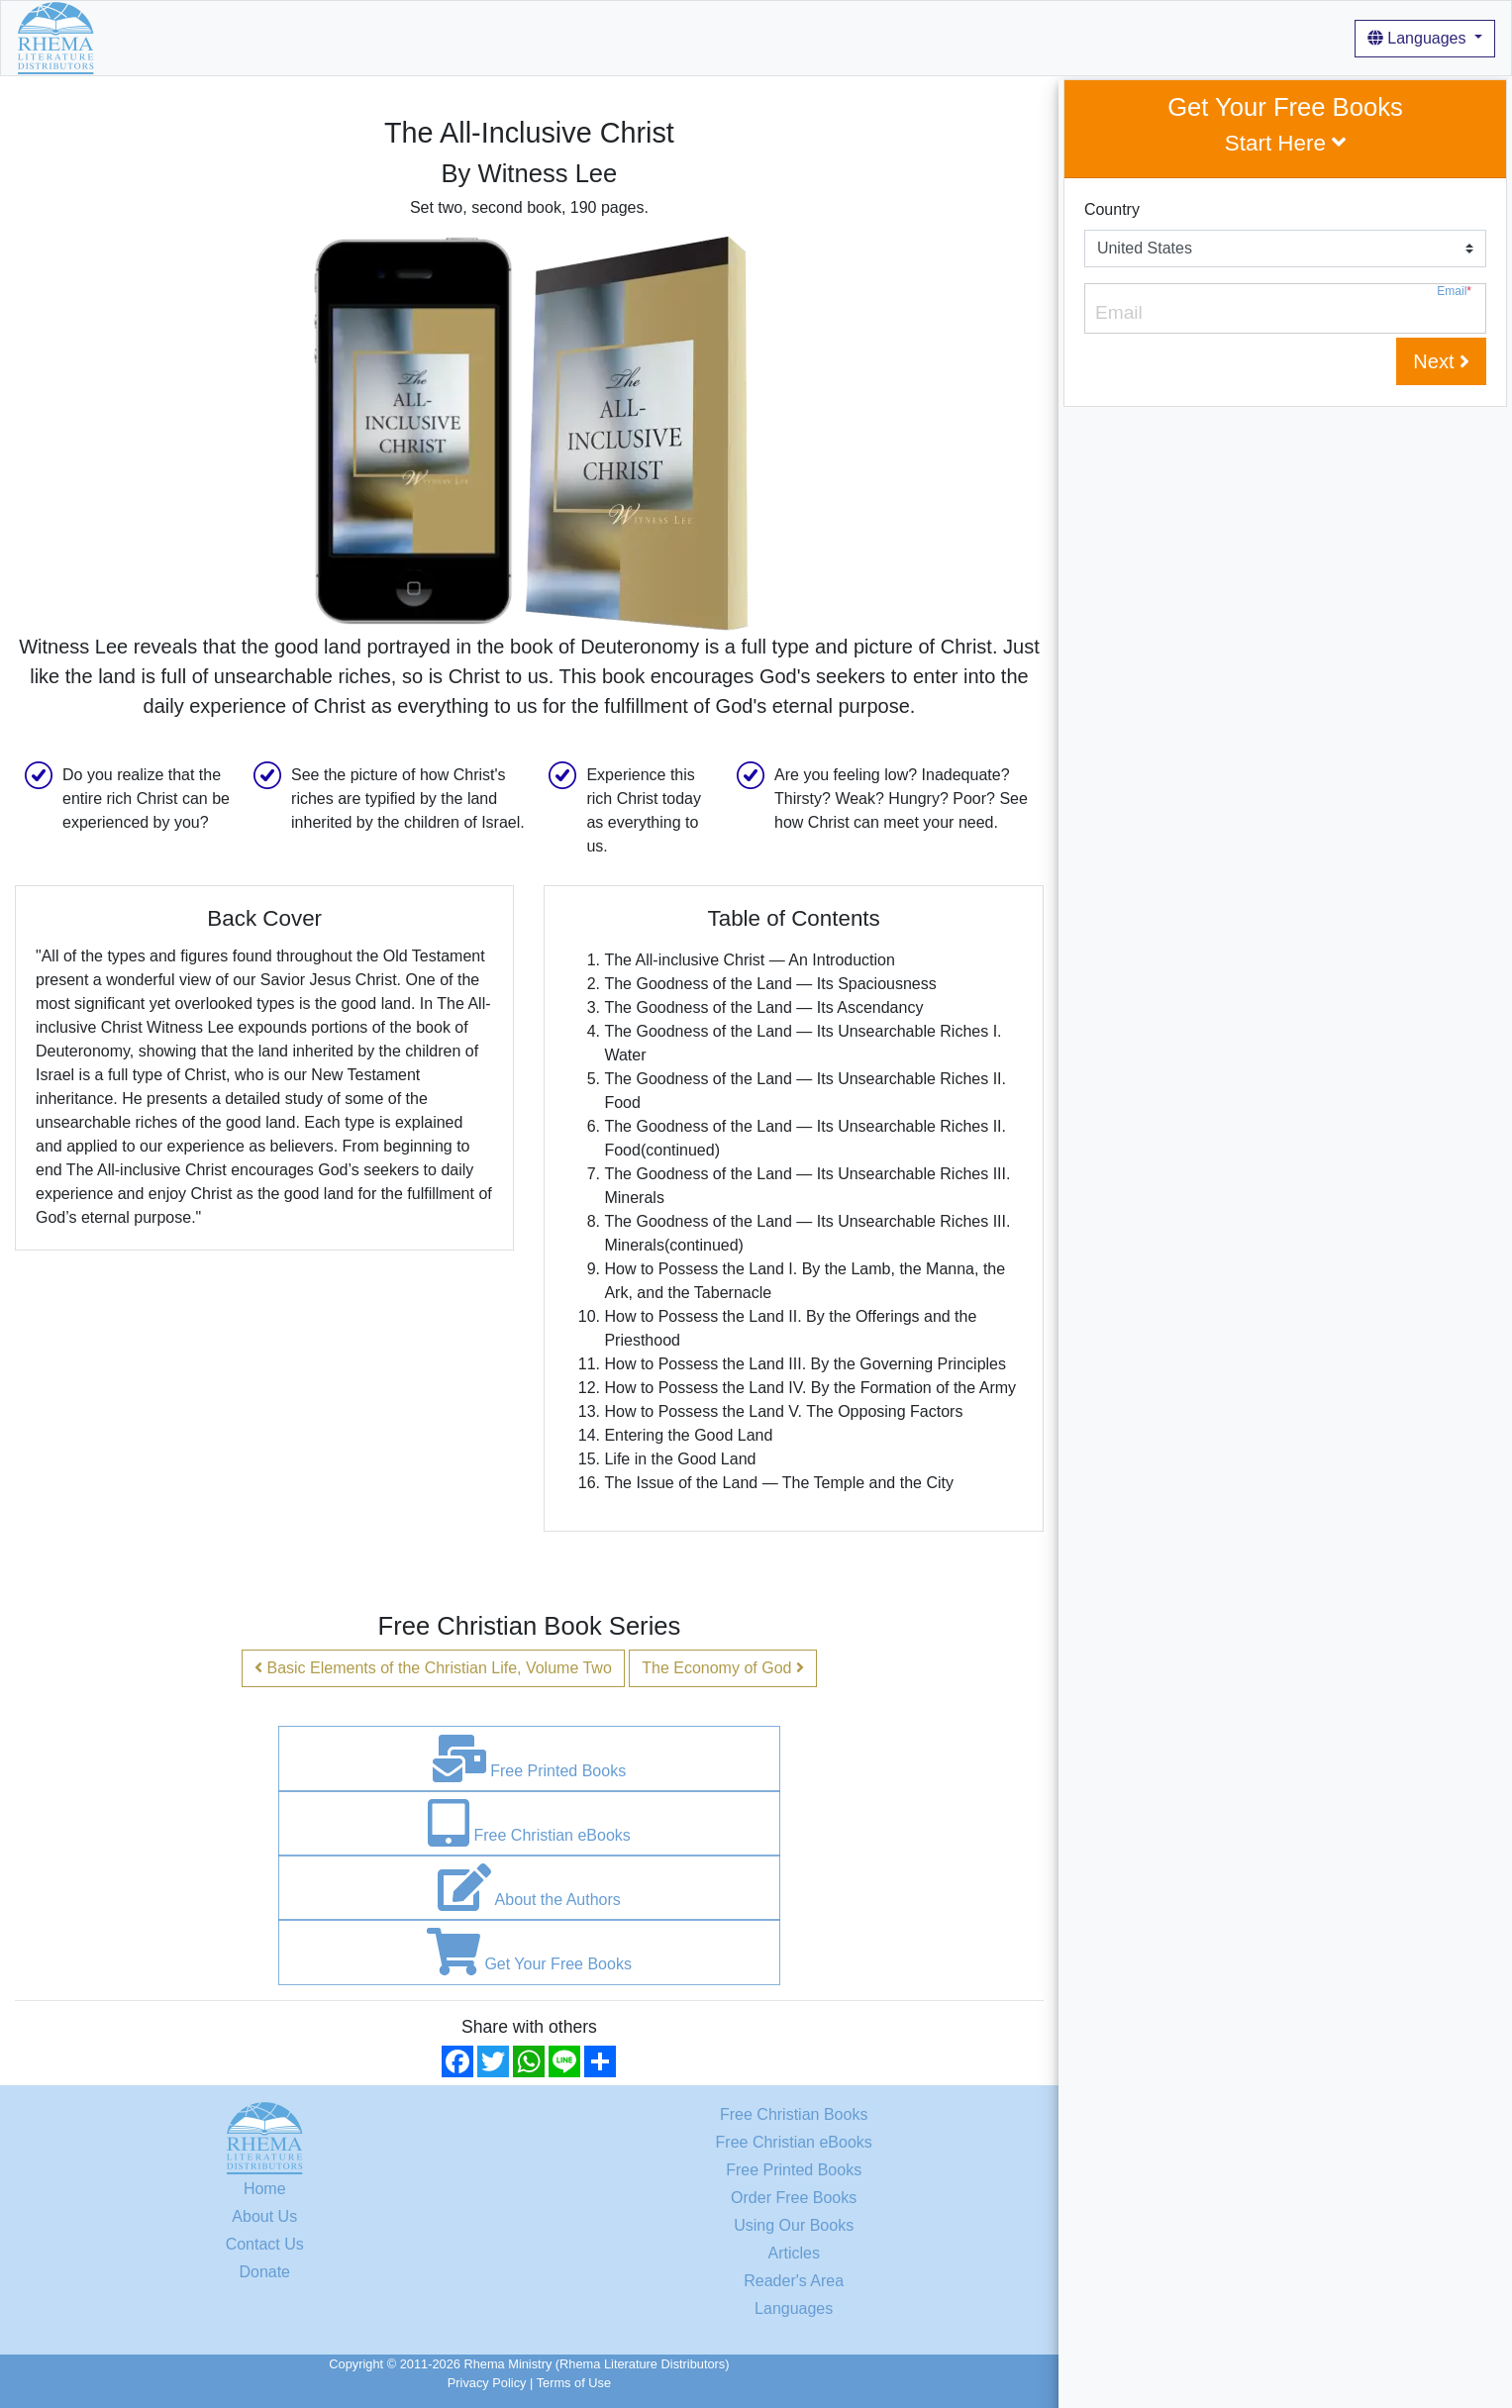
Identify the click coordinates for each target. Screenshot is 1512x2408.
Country (1112, 209)
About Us (377, 37)
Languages (1418, 38)
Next (1441, 361)
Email (1454, 291)
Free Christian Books (793, 2114)
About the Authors (529, 1887)
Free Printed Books (529, 1758)
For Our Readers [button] (700, 37)
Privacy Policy (487, 2382)
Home (132, 37)
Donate (264, 2271)
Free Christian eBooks (529, 1823)
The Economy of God (723, 1667)
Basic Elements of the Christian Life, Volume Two (433, 1667)
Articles (599, 37)
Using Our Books (794, 2225)
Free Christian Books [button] (243, 37)
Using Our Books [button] (486, 37)
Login (807, 37)
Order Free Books (794, 2197)
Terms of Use (574, 2382)
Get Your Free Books (529, 1951)
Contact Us (265, 2244)
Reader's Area (794, 2280)
